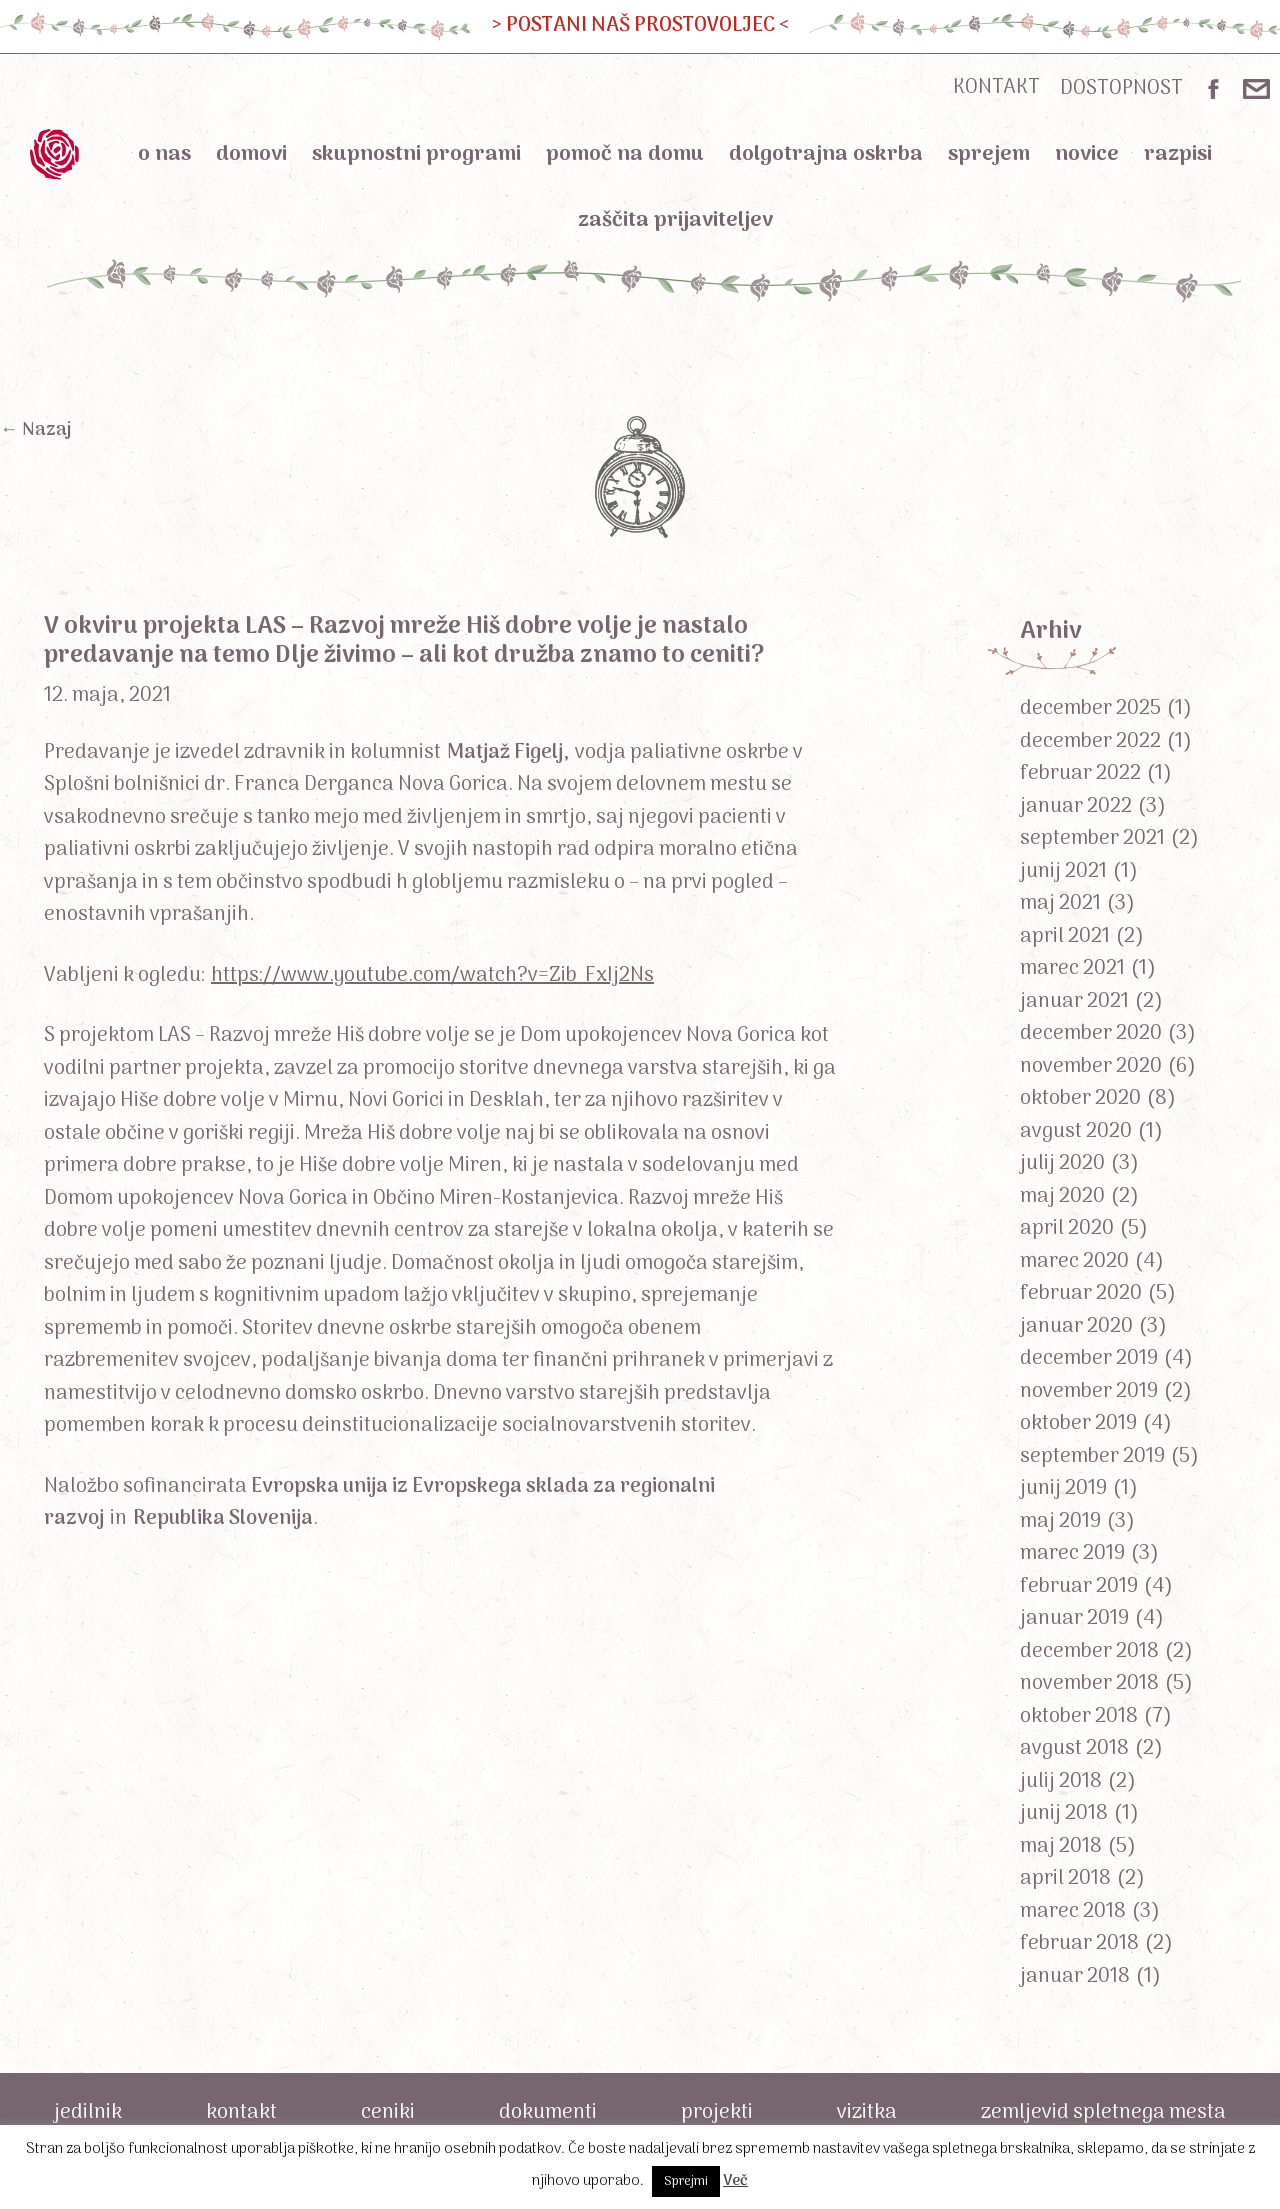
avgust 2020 (1076, 1132)
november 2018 (1089, 1684)
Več (735, 2181)
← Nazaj (35, 430)
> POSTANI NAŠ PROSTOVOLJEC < (640, 26)
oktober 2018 (1079, 1717)
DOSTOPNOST (1121, 89)
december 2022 (1090, 742)
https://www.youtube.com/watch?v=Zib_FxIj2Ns (432, 976)
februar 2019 (1079, 1587)
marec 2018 (1073, 1912)
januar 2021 (1074, 1002)
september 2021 (1092, 839)
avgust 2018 (1074, 1749)
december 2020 (1091, 1034)
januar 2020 (1076, 1327)
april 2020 (1067, 1229)
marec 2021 (1072, 969)
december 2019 (1089, 1359)
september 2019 (1092, 1457)
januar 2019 (1074, 1619)
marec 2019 (1072, 1554)
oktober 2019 (1078, 1424)
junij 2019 (1063, 1489)
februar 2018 (1079, 1944)
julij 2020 (1062, 1164)
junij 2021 (1063, 872)
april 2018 (1065, 1879)
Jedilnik (88, 2113)
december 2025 (1090, 709)
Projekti (717, 2113)
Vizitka (867, 2113)
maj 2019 (1060, 1522)
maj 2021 (1060, 904)
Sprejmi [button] (686, 2181)
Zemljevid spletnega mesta (1103, 2113)
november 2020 (1091, 1067)
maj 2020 (1062, 1197)
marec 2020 (1074, 1262)
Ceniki (388, 2113)
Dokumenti (548, 2113)
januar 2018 (1075, 1977)
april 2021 (1065, 937)
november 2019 (1089, 1392)
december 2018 (1089, 1652)
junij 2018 (1064, 1814)
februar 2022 (1080, 774)
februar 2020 (1081, 1294)
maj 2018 (1061, 1847)
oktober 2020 (1080, 1099)
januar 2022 (1076, 807)
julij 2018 (1061, 1782)
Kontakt (241, 2113)
